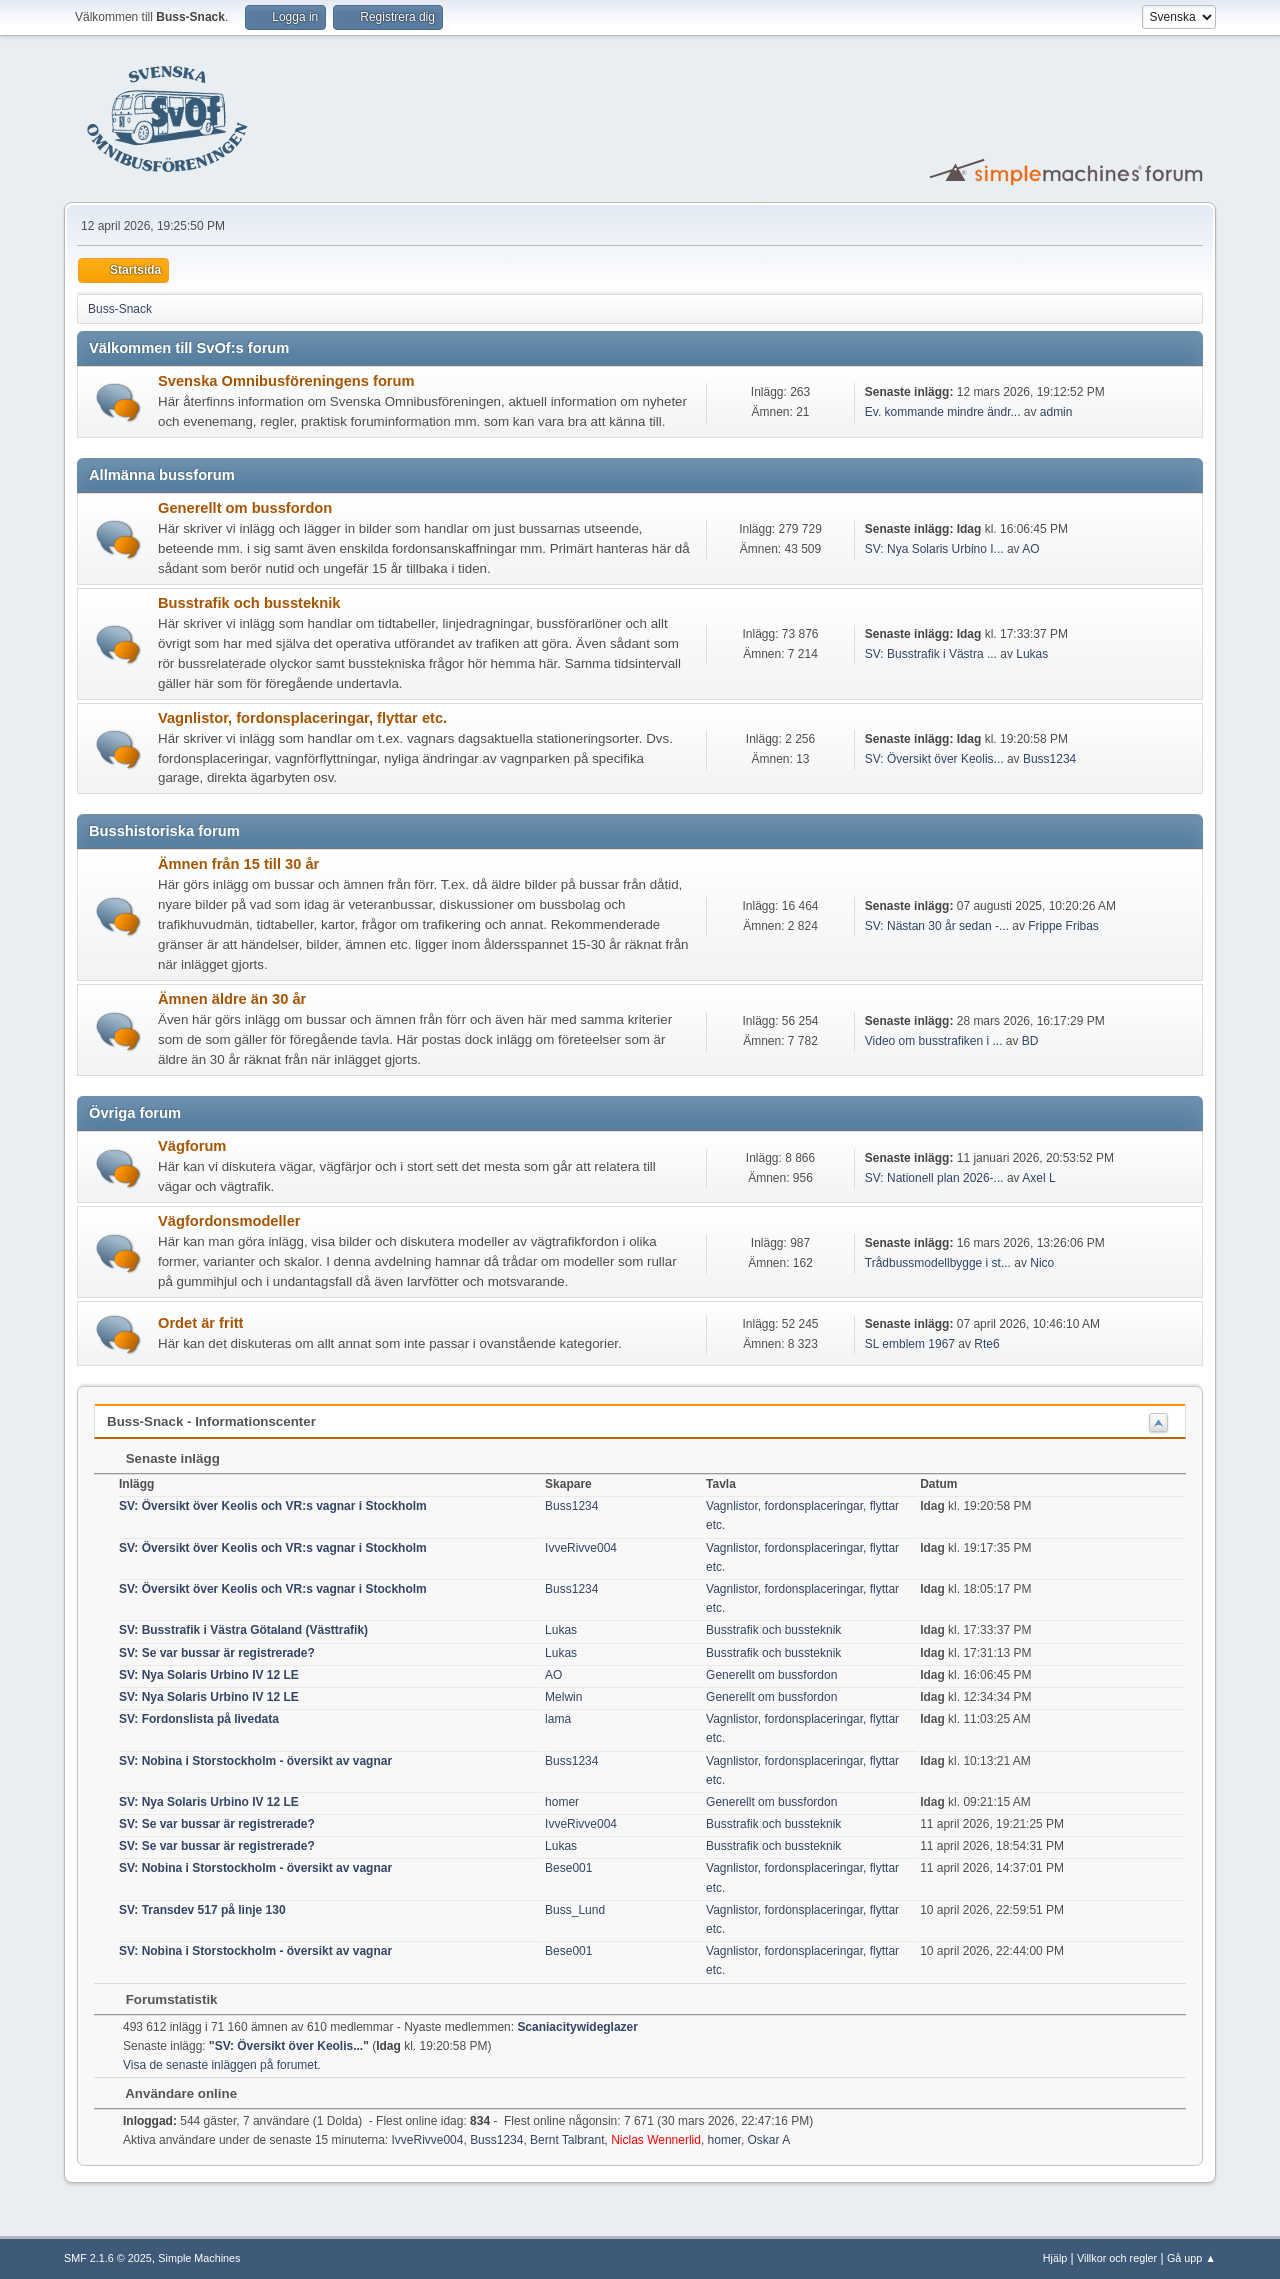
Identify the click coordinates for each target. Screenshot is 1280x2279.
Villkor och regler (1117, 2258)
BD (1030, 1041)
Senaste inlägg (163, 1458)
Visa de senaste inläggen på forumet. (222, 2065)
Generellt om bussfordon (245, 508)
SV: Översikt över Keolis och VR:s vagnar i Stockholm (273, 1506)
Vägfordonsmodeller (229, 1221)
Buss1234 (1049, 759)
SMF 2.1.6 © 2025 (108, 2258)
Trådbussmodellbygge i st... (938, 1263)
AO (1030, 549)
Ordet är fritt (201, 1323)
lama (558, 1719)
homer (562, 1802)
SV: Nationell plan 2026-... (934, 1178)
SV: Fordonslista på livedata (199, 1719)
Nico (1042, 1263)
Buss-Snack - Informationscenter (211, 1421)
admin (1056, 412)
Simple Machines (199, 2258)
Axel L (1038, 1178)
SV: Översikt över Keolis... (934, 759)
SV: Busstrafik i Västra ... (931, 654)
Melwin (563, 1697)
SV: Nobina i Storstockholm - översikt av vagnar (255, 1761)
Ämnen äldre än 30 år (232, 999)
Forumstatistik (162, 1999)
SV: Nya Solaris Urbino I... (934, 549)
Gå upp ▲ (1191, 2258)
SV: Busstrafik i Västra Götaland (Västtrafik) (243, 1630)
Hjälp (1055, 2258)
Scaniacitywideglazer (577, 2027)
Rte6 (986, 1344)
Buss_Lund (575, 1910)
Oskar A (769, 2140)
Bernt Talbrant (567, 2140)
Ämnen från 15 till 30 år (238, 864)
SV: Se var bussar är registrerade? (217, 1653)
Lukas (1032, 654)
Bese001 (568, 1868)
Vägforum (192, 1146)
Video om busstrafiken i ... (934, 1041)
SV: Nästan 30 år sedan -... (937, 926)
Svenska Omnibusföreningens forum (286, 381)
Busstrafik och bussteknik (249, 603)
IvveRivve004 (581, 1548)
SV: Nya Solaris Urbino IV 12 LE (209, 1675)
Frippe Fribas (1063, 926)
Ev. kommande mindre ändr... (943, 412)
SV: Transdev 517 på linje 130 (202, 1910)
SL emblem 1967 (910, 1344)
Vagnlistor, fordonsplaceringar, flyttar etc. (302, 718)
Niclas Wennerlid (656, 2140)
